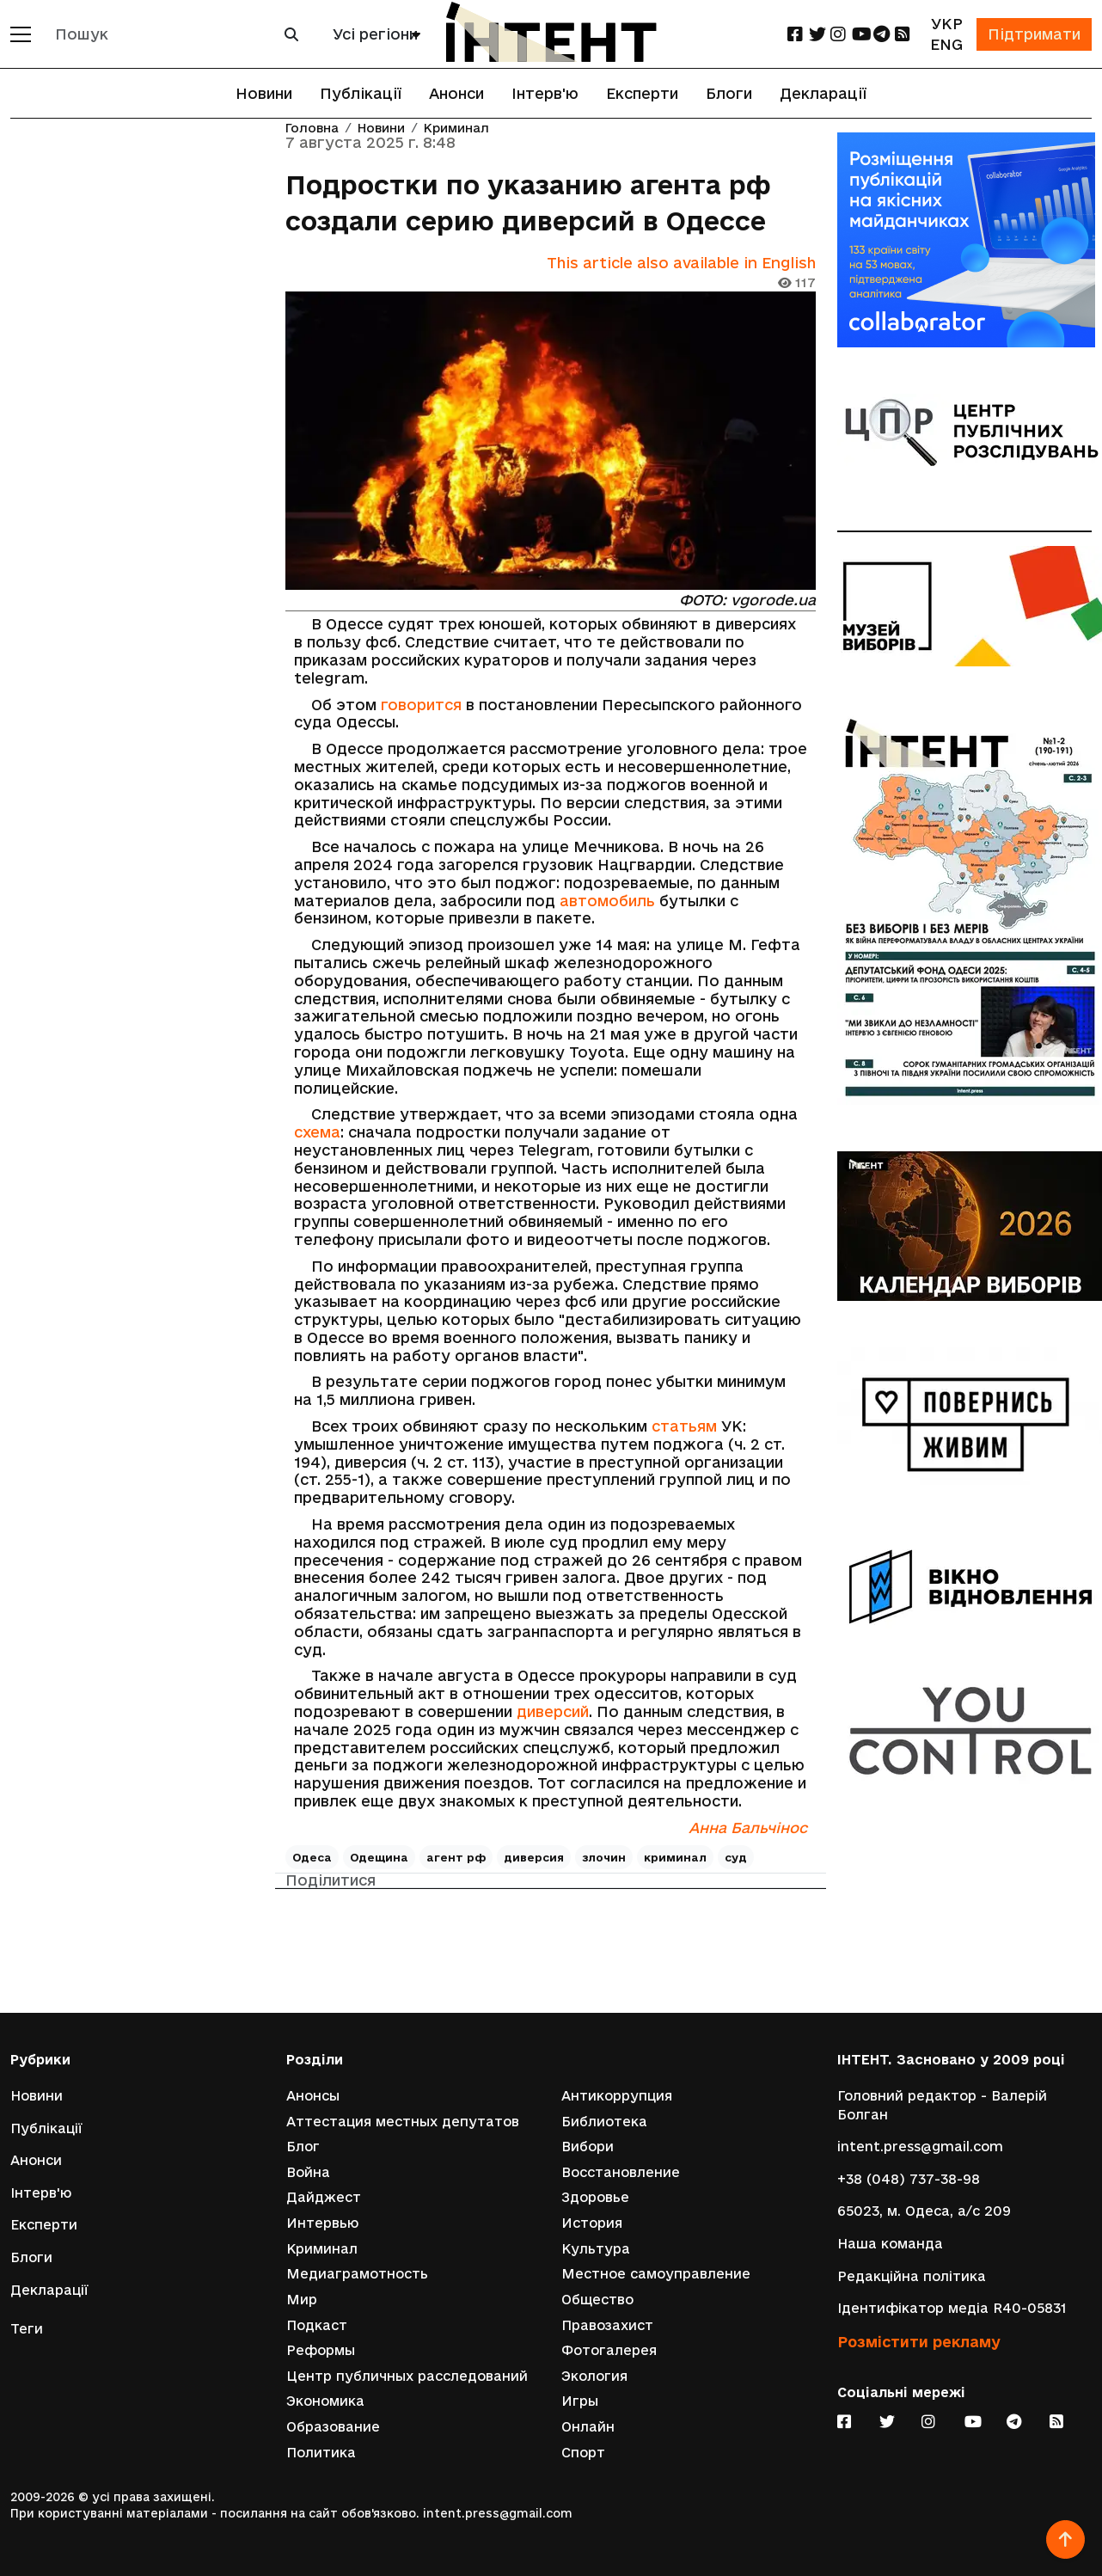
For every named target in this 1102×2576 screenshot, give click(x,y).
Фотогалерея (609, 2350)
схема (317, 1132)
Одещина (379, 1857)
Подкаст (316, 2325)
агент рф (456, 1857)
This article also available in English (681, 263)
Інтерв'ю (545, 93)
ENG (946, 44)
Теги (26, 2328)
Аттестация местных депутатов (402, 2121)
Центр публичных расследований (407, 2376)
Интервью (322, 2223)
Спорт (583, 2452)
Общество (597, 2299)
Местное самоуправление (655, 2273)
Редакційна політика (911, 2276)
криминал (675, 1857)
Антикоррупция (616, 2095)
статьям (684, 1426)
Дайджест (323, 2197)
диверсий (553, 1711)
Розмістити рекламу (919, 2342)
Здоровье (595, 2197)
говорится (421, 704)
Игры (579, 2401)
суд (736, 1857)
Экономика (325, 2401)
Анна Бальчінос (748, 1827)
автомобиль (607, 900)
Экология (594, 2376)
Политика (321, 2452)
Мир (301, 2299)
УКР (947, 23)
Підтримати (1034, 34)
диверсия (534, 1857)
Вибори (587, 2146)
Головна (312, 128)
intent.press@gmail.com (920, 2146)
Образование (333, 2427)
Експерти (642, 93)
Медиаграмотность (357, 2273)
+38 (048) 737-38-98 (908, 2179)
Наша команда (890, 2243)
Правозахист (607, 2325)
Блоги (729, 93)
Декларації (823, 93)
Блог (303, 2146)
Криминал (456, 128)
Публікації (360, 93)
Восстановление (620, 2172)
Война (308, 2172)
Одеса (312, 1857)
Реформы (320, 2350)
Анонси (456, 93)
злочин (604, 1857)
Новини (264, 93)
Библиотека (604, 2121)
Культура (595, 2249)
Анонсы (313, 2095)
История (591, 2223)
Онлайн (588, 2427)
